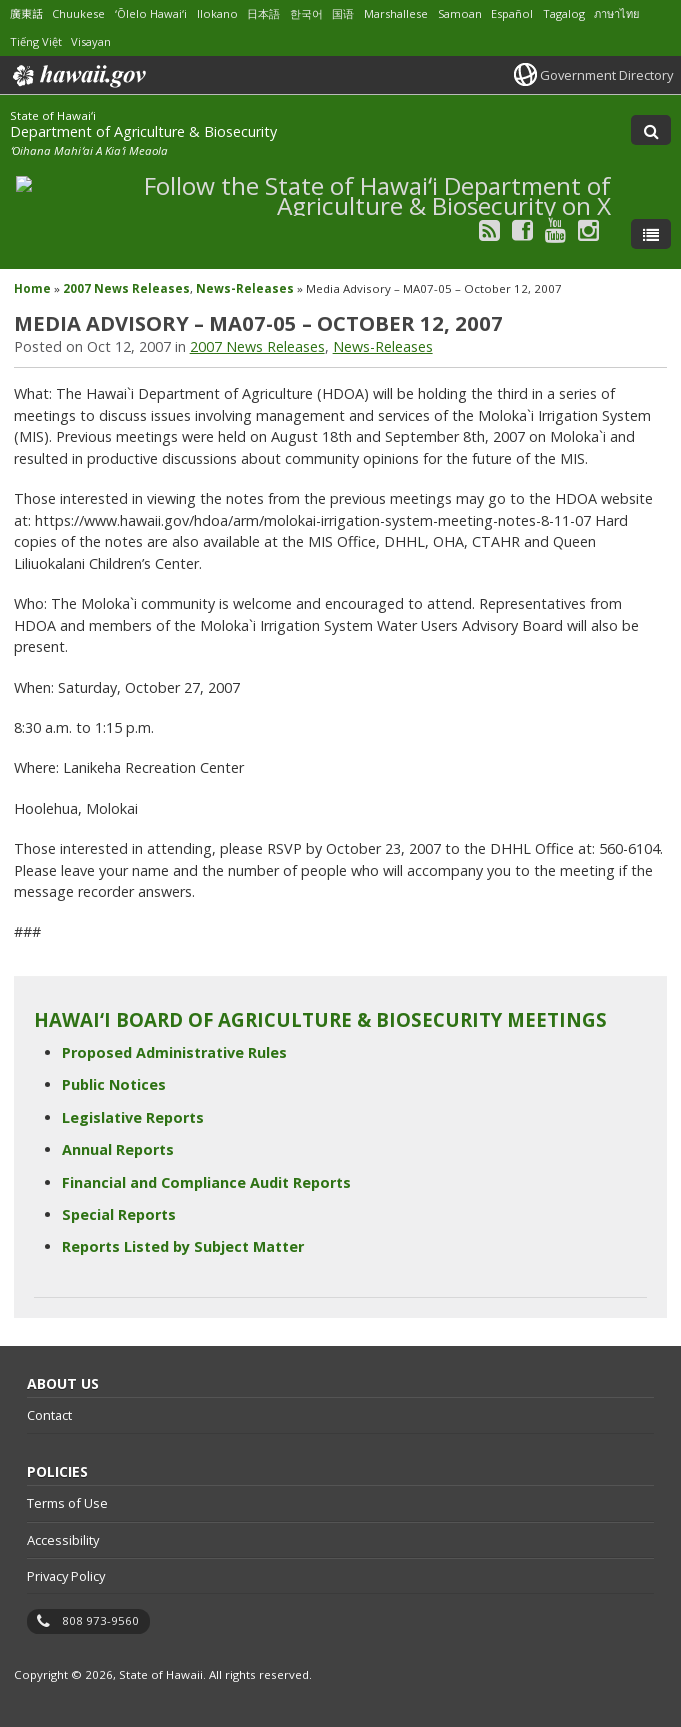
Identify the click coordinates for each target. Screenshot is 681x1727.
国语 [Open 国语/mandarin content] (343, 13)
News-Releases (245, 288)
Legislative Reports (133, 1117)
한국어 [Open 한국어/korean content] (306, 13)
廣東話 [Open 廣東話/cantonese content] (26, 13)
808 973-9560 (100, 1620)
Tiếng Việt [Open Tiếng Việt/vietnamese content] (36, 41)
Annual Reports (118, 1149)
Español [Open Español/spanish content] (512, 13)
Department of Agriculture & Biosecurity (143, 131)
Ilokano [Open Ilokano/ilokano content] (217, 13)
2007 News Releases (126, 288)
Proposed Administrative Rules (174, 1052)
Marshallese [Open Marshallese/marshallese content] (396, 13)
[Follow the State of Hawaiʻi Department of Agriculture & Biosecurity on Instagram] (588, 229)
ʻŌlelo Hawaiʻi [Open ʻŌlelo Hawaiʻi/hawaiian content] (151, 13)
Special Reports (119, 1214)
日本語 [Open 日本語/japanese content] (263, 13)
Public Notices (114, 1084)
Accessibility (63, 1540)
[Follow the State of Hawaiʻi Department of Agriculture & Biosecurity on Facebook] (522, 229)
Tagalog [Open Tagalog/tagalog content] (564, 13)
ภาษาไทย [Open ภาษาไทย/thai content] (616, 13)
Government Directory (606, 75)
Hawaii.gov (77, 76)
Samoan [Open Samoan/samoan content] (460, 13)
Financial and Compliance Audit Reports (206, 1182)
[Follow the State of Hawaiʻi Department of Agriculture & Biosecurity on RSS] (489, 229)
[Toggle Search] (651, 130)
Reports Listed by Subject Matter (183, 1246)
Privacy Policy (66, 1576)
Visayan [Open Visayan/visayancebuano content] (91, 41)
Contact (49, 1415)
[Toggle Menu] (651, 234)
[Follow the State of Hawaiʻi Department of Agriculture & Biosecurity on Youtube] (555, 229)
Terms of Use (67, 1503)
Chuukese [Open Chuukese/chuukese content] (78, 13)
